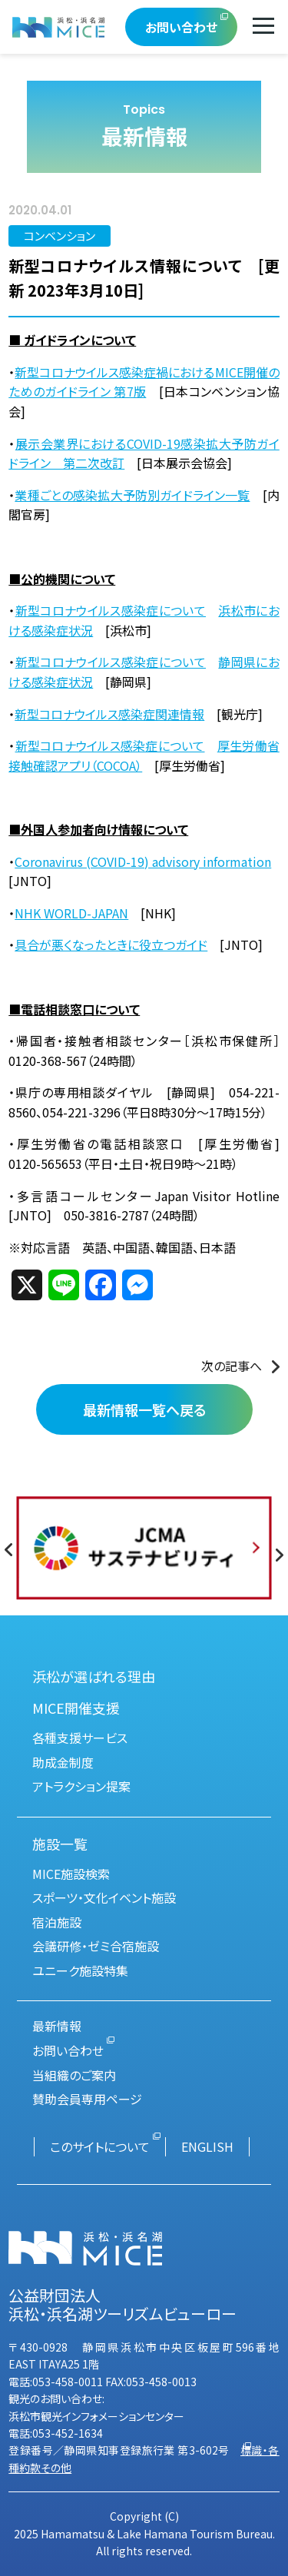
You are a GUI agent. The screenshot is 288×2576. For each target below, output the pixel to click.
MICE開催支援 (76, 1708)
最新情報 (56, 2026)
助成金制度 (63, 1762)
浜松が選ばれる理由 (93, 1676)
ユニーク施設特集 (80, 1970)
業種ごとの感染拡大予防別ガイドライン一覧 (132, 495)
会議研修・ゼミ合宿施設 (95, 1946)
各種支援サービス (79, 1737)
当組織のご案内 (74, 2075)
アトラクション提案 (81, 1786)
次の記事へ (231, 1365)
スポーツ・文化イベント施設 (104, 1897)
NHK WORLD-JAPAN (71, 913)
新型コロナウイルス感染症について (110, 610)
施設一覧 (60, 1844)
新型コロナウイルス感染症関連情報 (109, 714)
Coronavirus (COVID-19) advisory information (143, 861)
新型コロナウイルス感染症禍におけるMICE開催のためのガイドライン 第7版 (144, 382)
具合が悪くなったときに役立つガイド (111, 944)
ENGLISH (207, 2146)
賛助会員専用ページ (87, 2099)
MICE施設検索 (71, 1873)
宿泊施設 (56, 1922)
